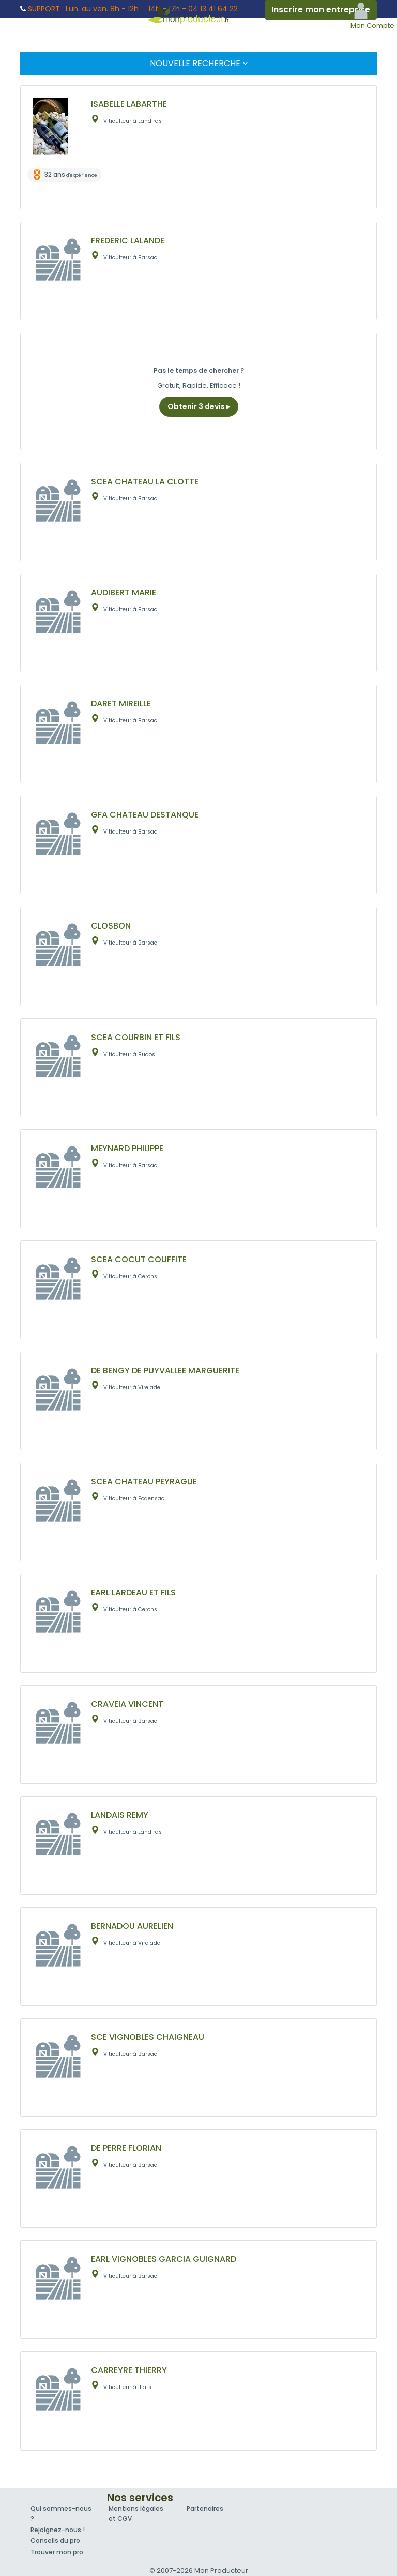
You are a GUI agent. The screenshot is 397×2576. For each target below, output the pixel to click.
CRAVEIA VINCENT (127, 1704)
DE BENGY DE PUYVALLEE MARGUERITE (165, 1370)
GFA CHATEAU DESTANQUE (144, 815)
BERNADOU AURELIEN (132, 1926)
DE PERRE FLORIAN (126, 2148)
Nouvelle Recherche (199, 63)
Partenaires (205, 2508)
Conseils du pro (55, 2540)
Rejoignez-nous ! (57, 2529)
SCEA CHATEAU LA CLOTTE (144, 482)
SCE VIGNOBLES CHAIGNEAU (147, 2037)
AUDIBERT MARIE (123, 593)
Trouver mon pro (56, 2552)
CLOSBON (111, 926)
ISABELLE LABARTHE (129, 104)
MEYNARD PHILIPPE (127, 1148)
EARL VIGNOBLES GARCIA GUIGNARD (163, 2259)
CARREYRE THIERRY (129, 2370)
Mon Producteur (198, 14)
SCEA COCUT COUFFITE (139, 1259)
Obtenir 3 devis (198, 406)
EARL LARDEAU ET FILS (133, 1592)
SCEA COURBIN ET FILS (135, 1037)
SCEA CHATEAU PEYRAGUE (144, 1481)
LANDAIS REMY (119, 1815)
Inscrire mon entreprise (320, 9)
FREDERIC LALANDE (127, 240)
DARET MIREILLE (121, 704)
